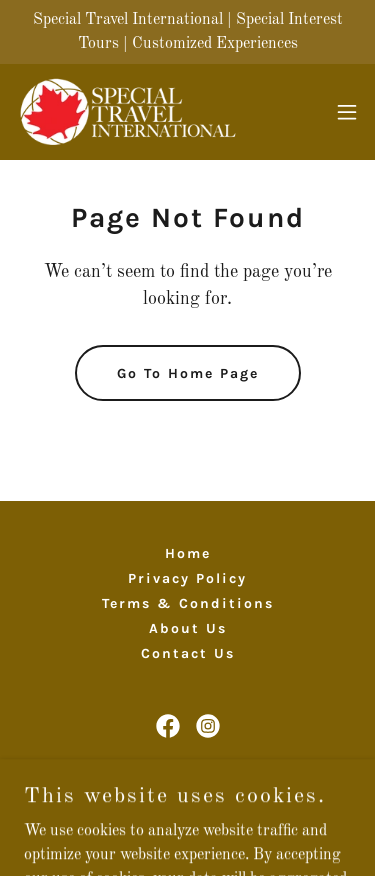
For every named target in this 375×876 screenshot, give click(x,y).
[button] (347, 112)
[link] (128, 112)
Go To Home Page (188, 373)
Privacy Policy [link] (187, 578)
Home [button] (188, 553)
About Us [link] (188, 628)
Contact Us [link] (188, 653)
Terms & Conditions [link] (188, 603)
